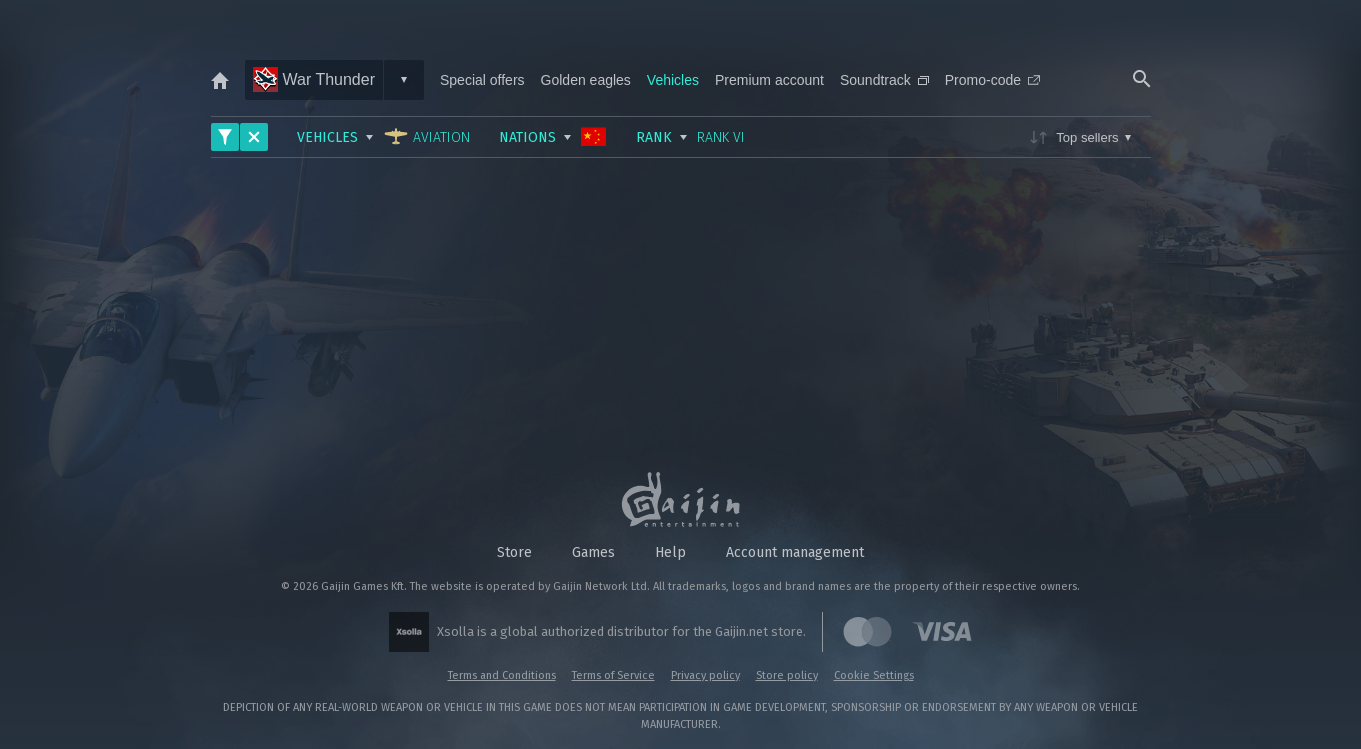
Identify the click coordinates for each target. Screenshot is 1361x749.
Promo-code (992, 80)
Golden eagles (586, 80)
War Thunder (314, 79)
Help (670, 552)
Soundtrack (884, 80)
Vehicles (673, 80)
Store (514, 552)
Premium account (769, 80)
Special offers (482, 80)
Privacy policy (705, 675)
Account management (795, 552)
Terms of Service (613, 675)
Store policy (787, 675)
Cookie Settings (874, 675)
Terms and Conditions (502, 675)
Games (593, 552)
